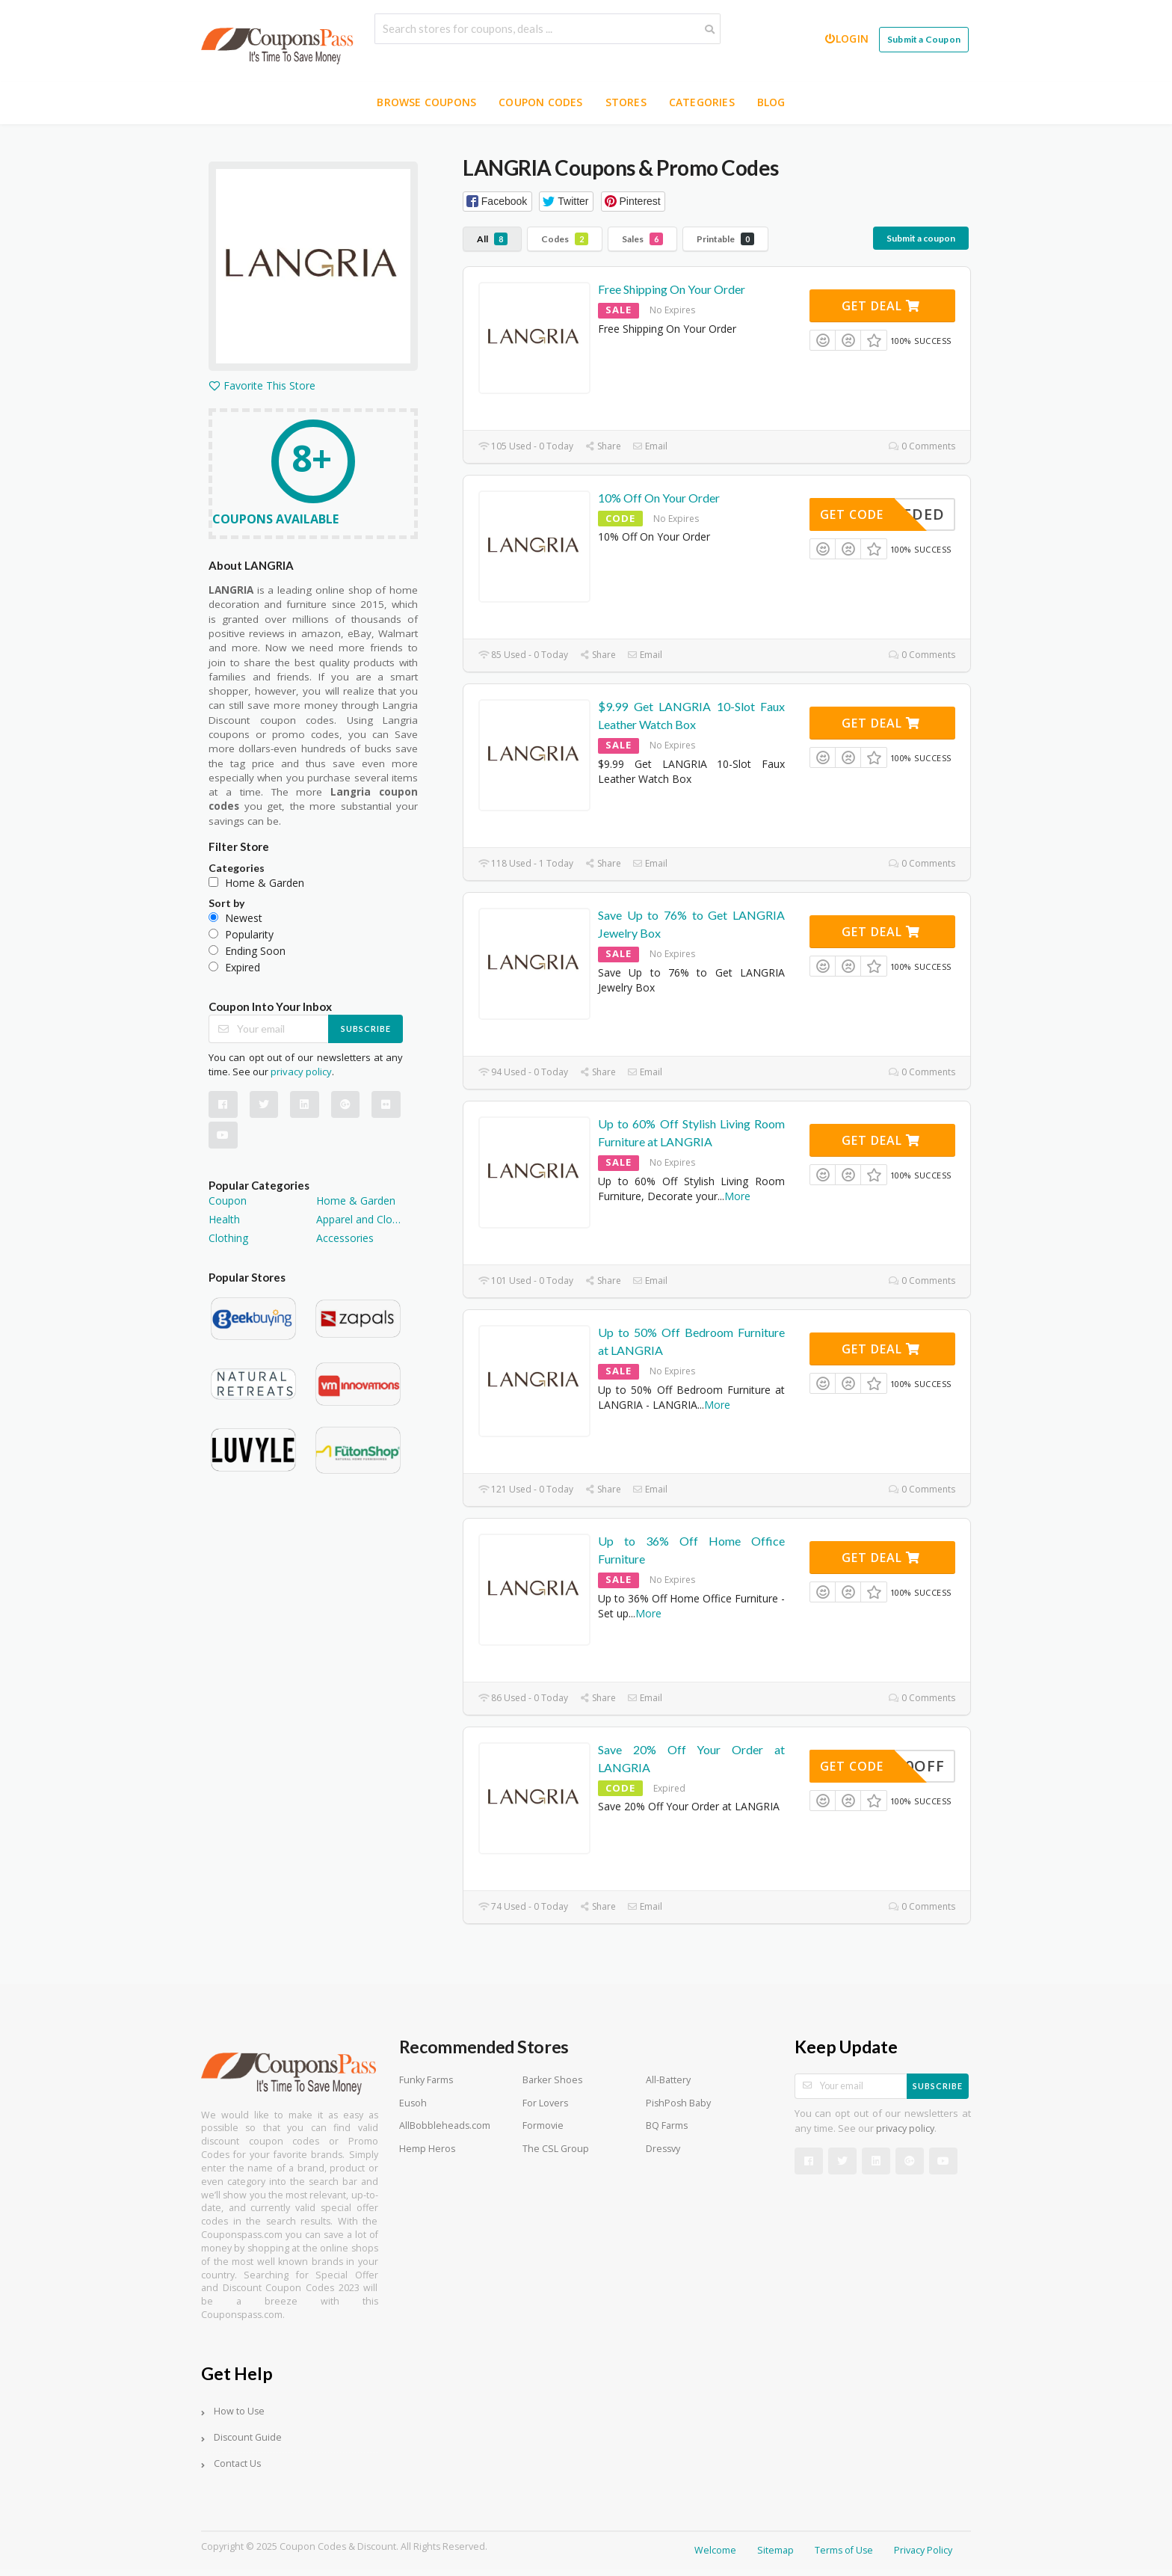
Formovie (543, 2125)
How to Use (239, 2411)
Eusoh (413, 2103)
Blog (771, 102)
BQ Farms (667, 2125)
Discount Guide (248, 2437)
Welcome (715, 2550)
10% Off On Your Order (659, 498)
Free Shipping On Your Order (671, 289)
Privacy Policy (923, 2550)
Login (846, 38)
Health (224, 1219)
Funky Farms (426, 2080)
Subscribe (366, 1028)
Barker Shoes (552, 2080)
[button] (497, 201)
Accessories (345, 1238)
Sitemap (775, 2550)
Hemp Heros (427, 2148)
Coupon (228, 1200)
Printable (725, 239)
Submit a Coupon (923, 39)
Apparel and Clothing (359, 1219)
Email (649, 446)
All (492, 239)
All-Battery (668, 2080)
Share (603, 446)
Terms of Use (844, 2550)
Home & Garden (355, 1200)
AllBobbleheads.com (444, 2125)
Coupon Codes (540, 102)
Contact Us (237, 2463)
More (737, 1196)
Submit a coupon (920, 238)
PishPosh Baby (678, 2103)
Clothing (228, 1238)
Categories (702, 102)
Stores (626, 102)
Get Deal (881, 306)
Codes (564, 239)
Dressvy (663, 2148)
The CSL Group (555, 2148)
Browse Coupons (426, 102)
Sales (642, 239)
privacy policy (301, 1071)
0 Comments (922, 446)
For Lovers (545, 2103)
